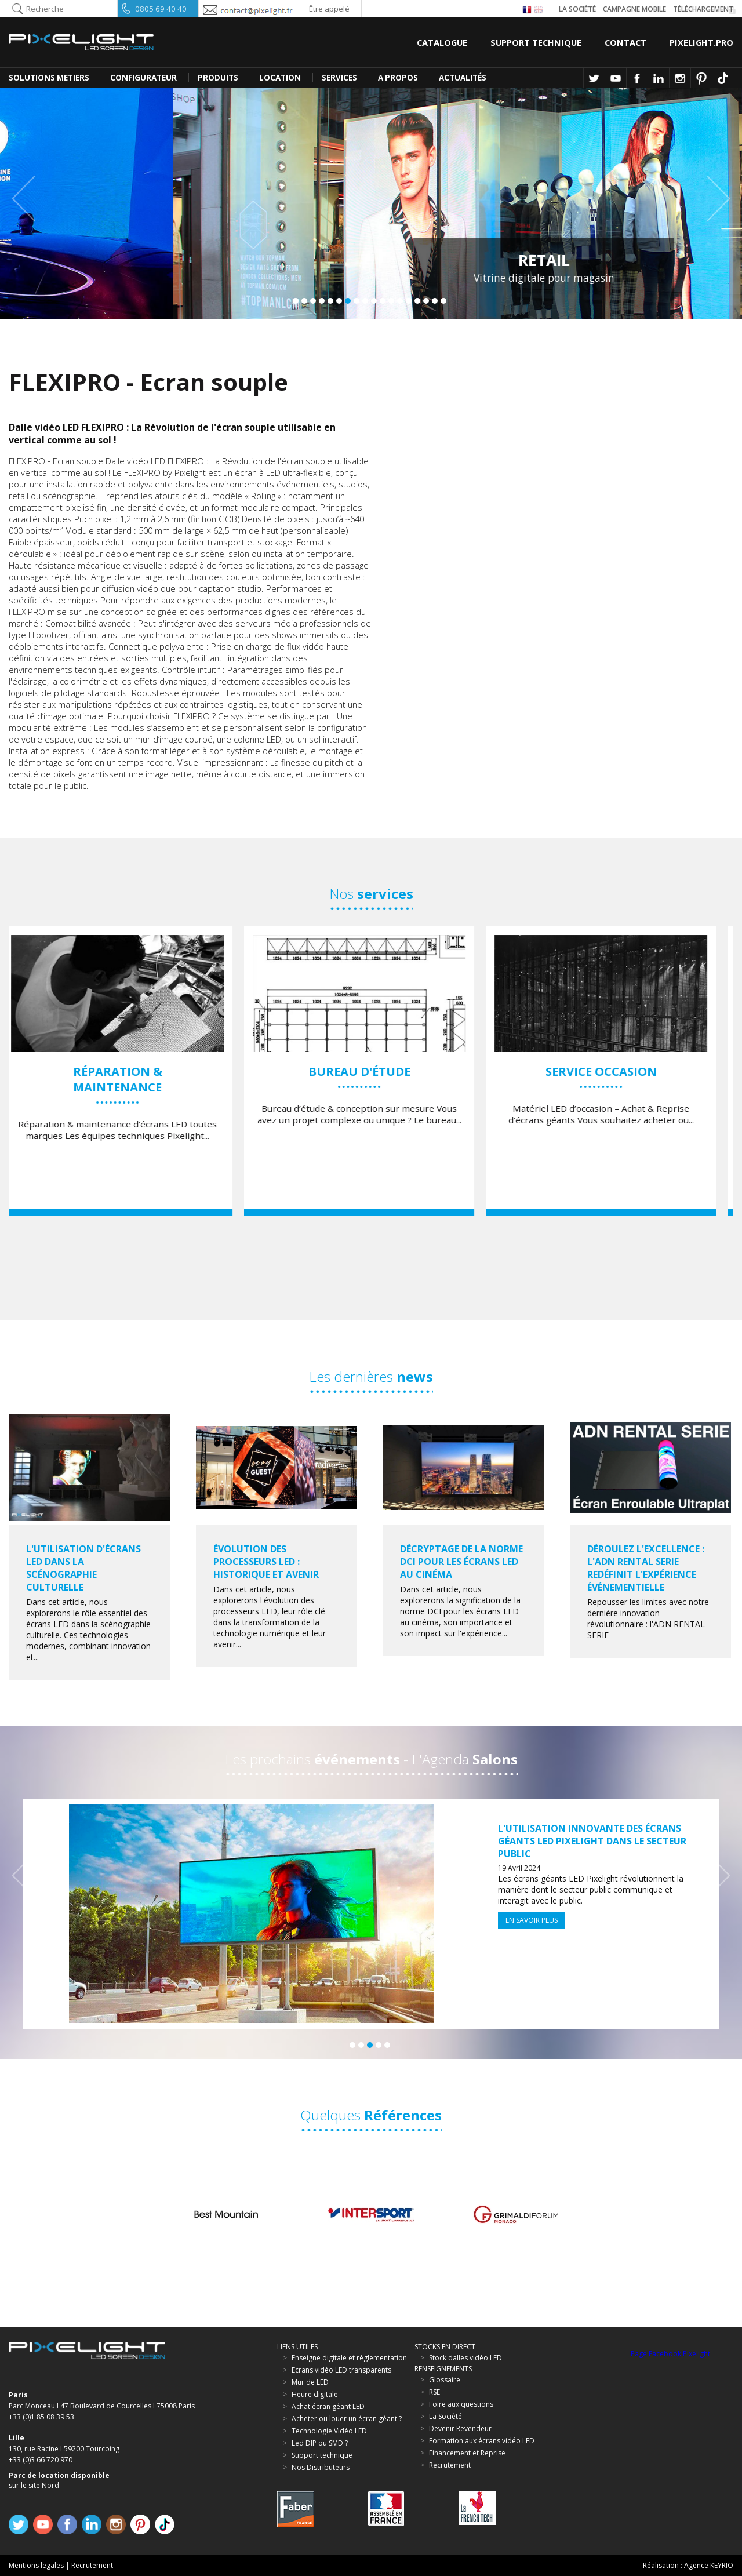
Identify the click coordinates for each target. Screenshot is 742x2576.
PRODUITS (218, 77)
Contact (625, 42)
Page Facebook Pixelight (670, 2354)
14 (409, 301)
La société (577, 9)
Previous (29, 198)
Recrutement (92, 2565)
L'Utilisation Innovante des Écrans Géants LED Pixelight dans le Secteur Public (592, 1841)
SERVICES (339, 77)
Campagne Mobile (634, 9)
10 (374, 301)
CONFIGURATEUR (143, 77)
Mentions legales (36, 2565)
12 (391, 301)
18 (443, 301)
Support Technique (535, 42)
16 (426, 301)
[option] (129, 1071)
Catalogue (442, 42)
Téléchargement (703, 9)
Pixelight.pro (701, 42)
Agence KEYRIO (708, 2565)
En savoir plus (531, 1920)
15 (417, 301)
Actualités (462, 77)
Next (713, 198)
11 (382, 301)
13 (400, 301)
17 (435, 301)
